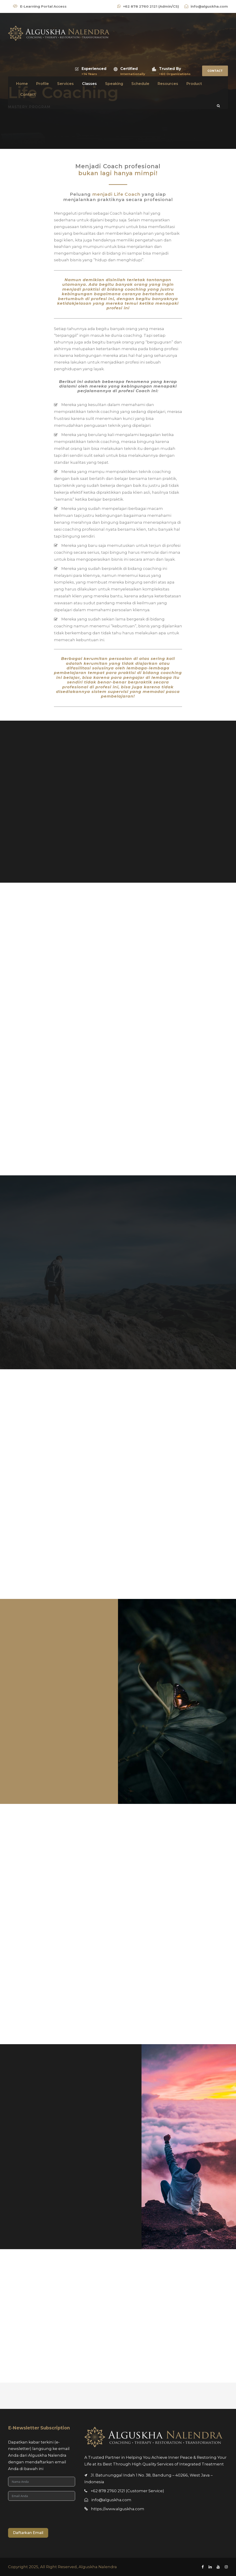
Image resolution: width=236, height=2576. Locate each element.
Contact (215, 70)
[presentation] (43, 2514)
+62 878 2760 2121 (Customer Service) (127, 2491)
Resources (168, 83)
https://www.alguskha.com (117, 2509)
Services (65, 83)
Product (194, 83)
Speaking (114, 83)
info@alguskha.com (111, 2500)
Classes (89, 83)
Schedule (140, 83)
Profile (42, 83)
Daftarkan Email (28, 2533)
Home (22, 83)
